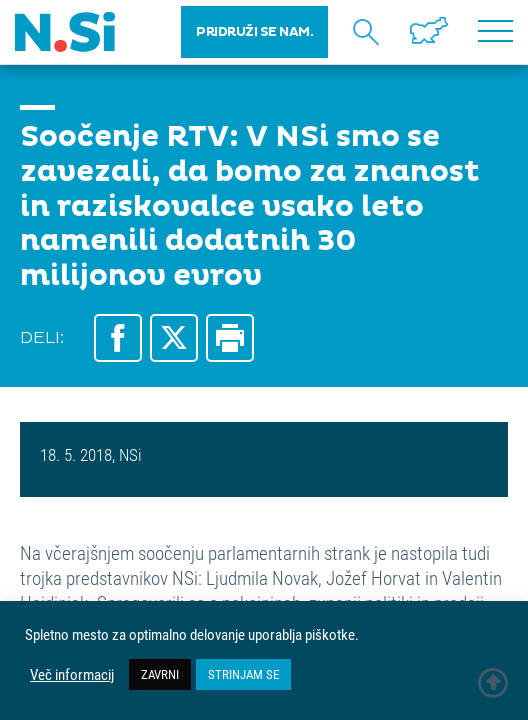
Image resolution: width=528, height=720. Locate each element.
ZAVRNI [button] (160, 674)
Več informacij (72, 675)
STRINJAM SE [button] (243, 674)
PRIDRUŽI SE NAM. (254, 32)
